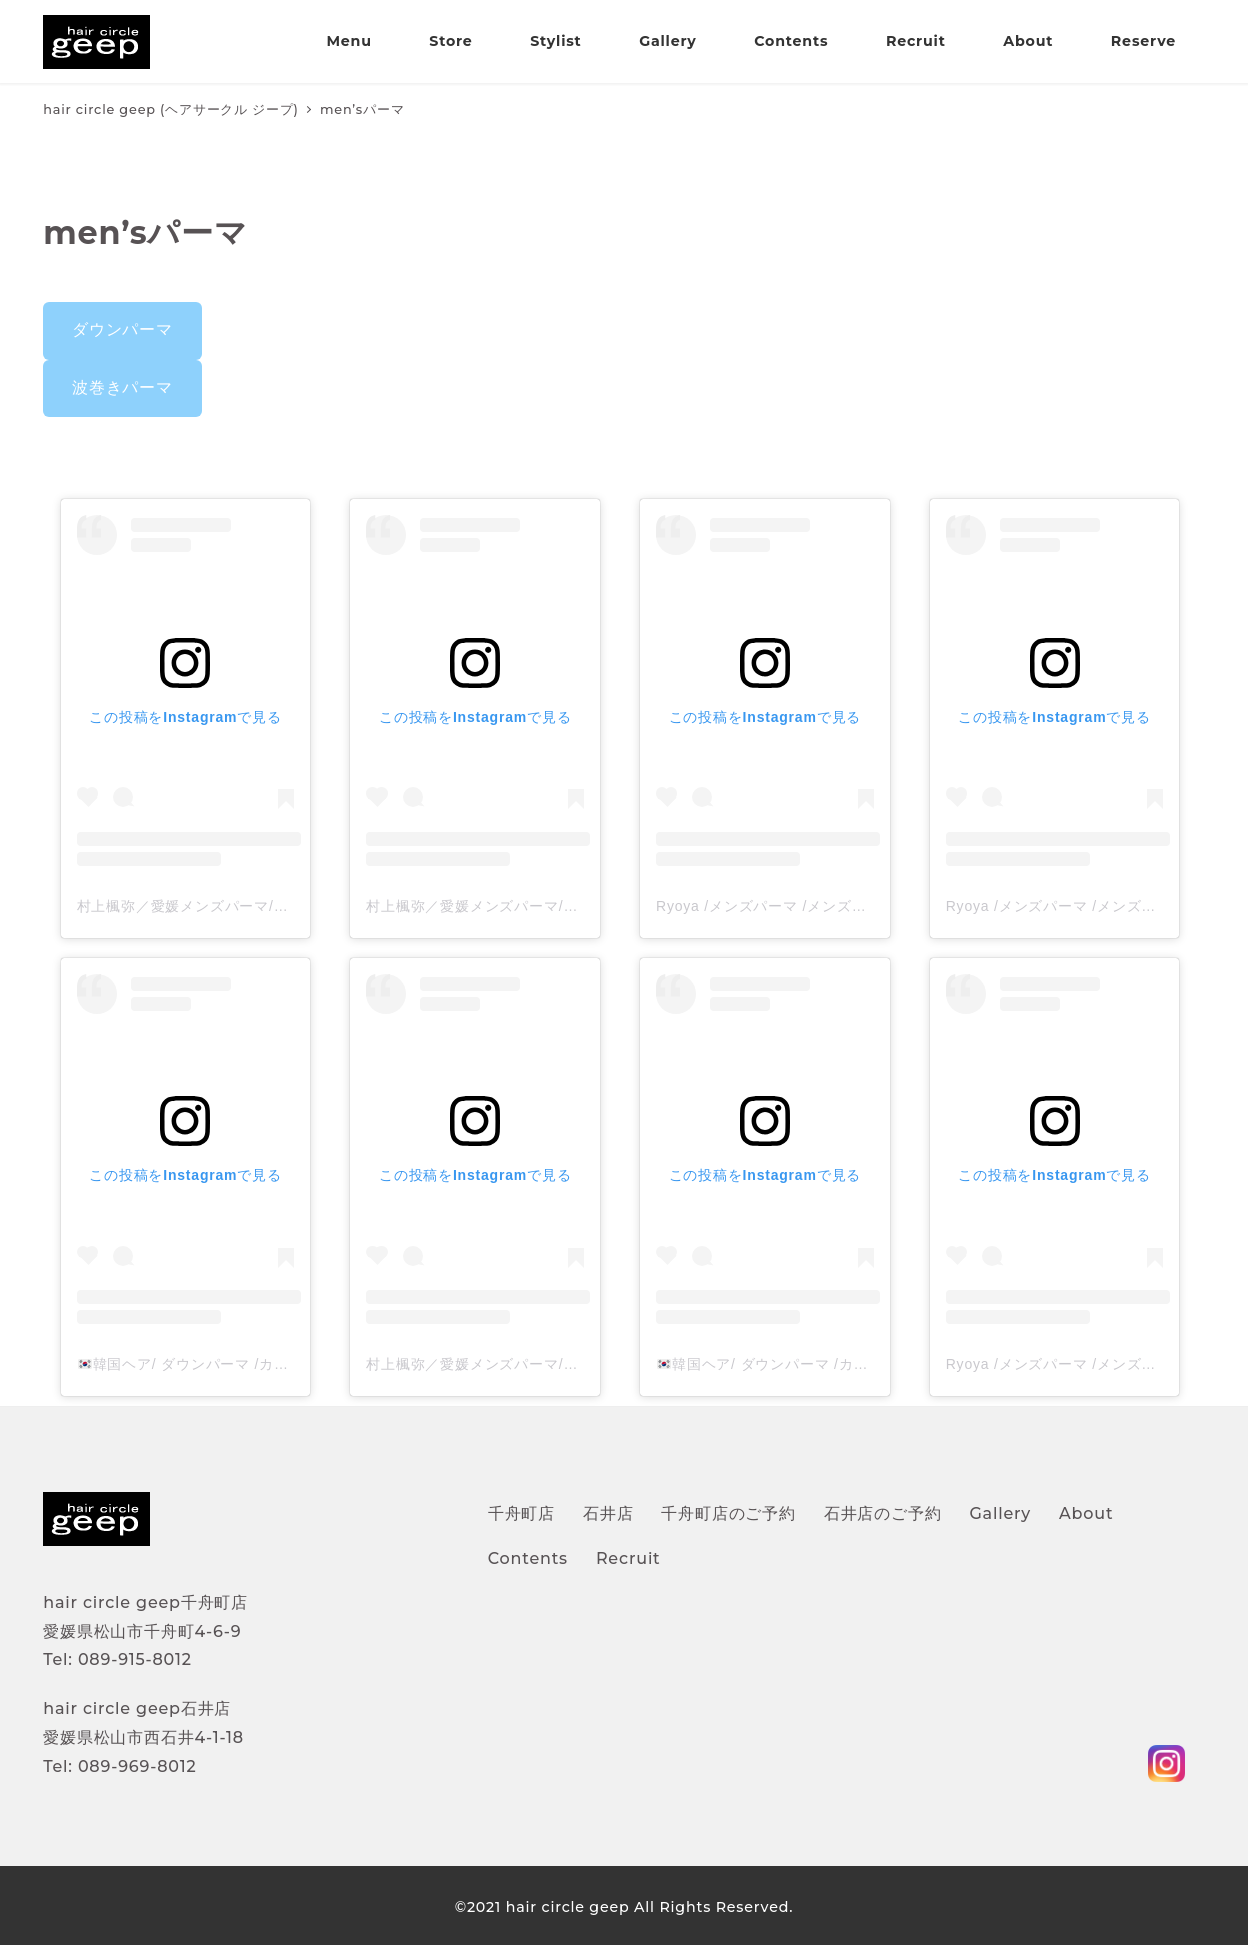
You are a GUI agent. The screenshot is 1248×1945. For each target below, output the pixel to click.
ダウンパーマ (122, 329)
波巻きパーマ (122, 387)
